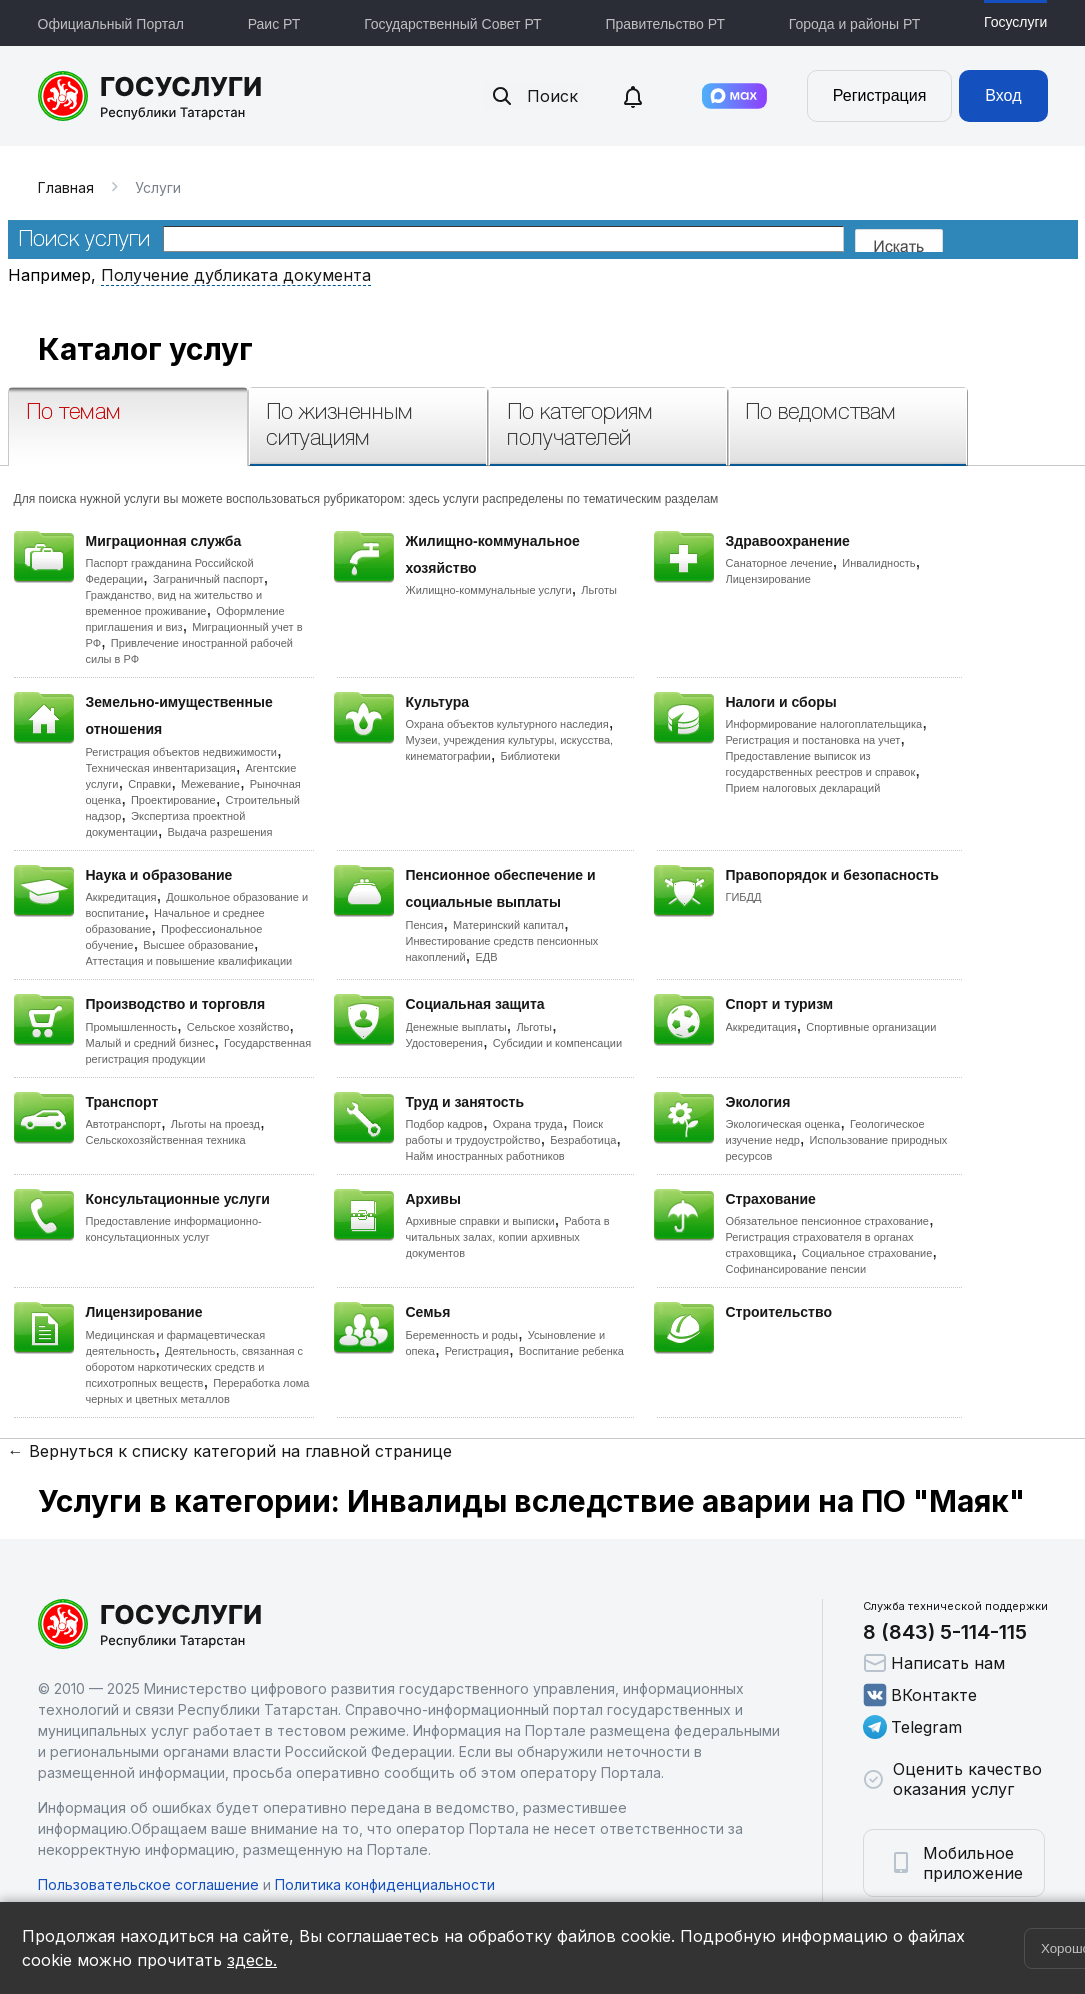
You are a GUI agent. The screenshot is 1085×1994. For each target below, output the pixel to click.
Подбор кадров (444, 1124)
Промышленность (132, 1027)
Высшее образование (198, 945)
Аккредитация (121, 897)
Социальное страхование (867, 1253)
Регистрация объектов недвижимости (182, 752)
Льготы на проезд (215, 1124)
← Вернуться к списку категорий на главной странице (230, 1451)
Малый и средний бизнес (150, 1043)
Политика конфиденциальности (385, 1884)
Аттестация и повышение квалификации (189, 961)
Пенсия (425, 925)
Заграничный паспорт (208, 579)
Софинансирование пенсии (796, 1269)
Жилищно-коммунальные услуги (489, 590)
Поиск (534, 96)
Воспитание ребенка (571, 1351)
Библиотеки (531, 756)
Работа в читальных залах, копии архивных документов (508, 1237)
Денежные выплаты (456, 1027)
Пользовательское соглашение (148, 1884)
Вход (1003, 95)
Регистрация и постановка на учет (813, 740)
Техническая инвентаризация (161, 768)
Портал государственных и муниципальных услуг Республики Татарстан (150, 96)
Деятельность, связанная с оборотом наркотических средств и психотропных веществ (195, 1367)
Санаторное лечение (779, 563)
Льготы (599, 590)
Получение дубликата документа (236, 275)
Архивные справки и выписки (480, 1221)
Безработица (583, 1140)
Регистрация (880, 95)
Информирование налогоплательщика (824, 724)
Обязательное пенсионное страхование (827, 1221)
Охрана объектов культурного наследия (507, 724)
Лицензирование (768, 579)
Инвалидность (878, 563)
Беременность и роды (462, 1335)
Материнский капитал (508, 925)
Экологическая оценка (783, 1124)
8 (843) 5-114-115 (945, 1632)
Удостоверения (444, 1043)
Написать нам (934, 1663)
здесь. (252, 1960)
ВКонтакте (920, 1695)
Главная (66, 187)
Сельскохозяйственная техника (166, 1140)
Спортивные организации (871, 1027)
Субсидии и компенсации (557, 1043)
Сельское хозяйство (238, 1027)
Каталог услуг (145, 349)
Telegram (912, 1727)
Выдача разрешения (220, 832)
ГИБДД (744, 897)
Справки (149, 784)
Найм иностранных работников (485, 1156)
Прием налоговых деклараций (803, 788)
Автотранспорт (124, 1124)
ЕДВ (486, 957)
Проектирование (173, 800)
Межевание (210, 784)
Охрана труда (528, 1124)
